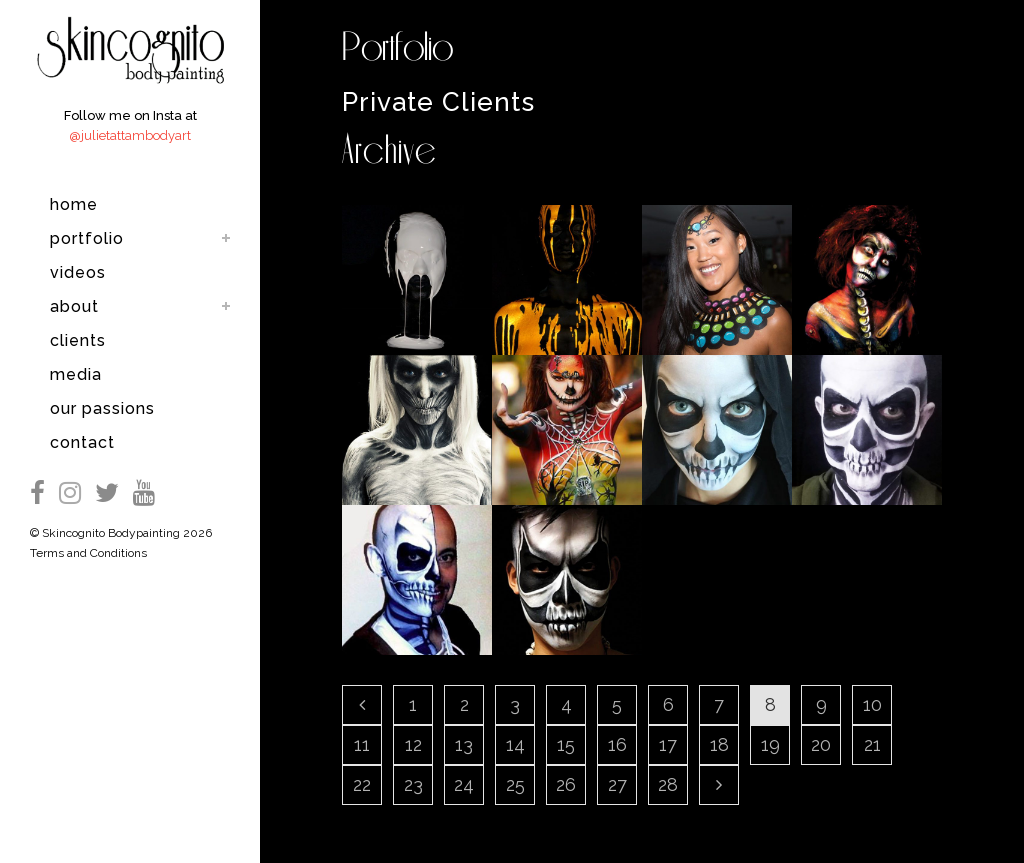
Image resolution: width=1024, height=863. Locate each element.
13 (464, 744)
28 (668, 784)
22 (362, 784)
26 (566, 784)
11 (362, 744)
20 (821, 744)
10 (872, 704)
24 (464, 784)
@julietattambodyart (130, 135)
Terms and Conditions (88, 553)
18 (719, 744)
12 (413, 744)
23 (413, 784)
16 (617, 744)
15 (566, 744)
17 (668, 744)
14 (515, 744)
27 (617, 784)
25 (515, 784)
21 (872, 744)
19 (770, 744)
